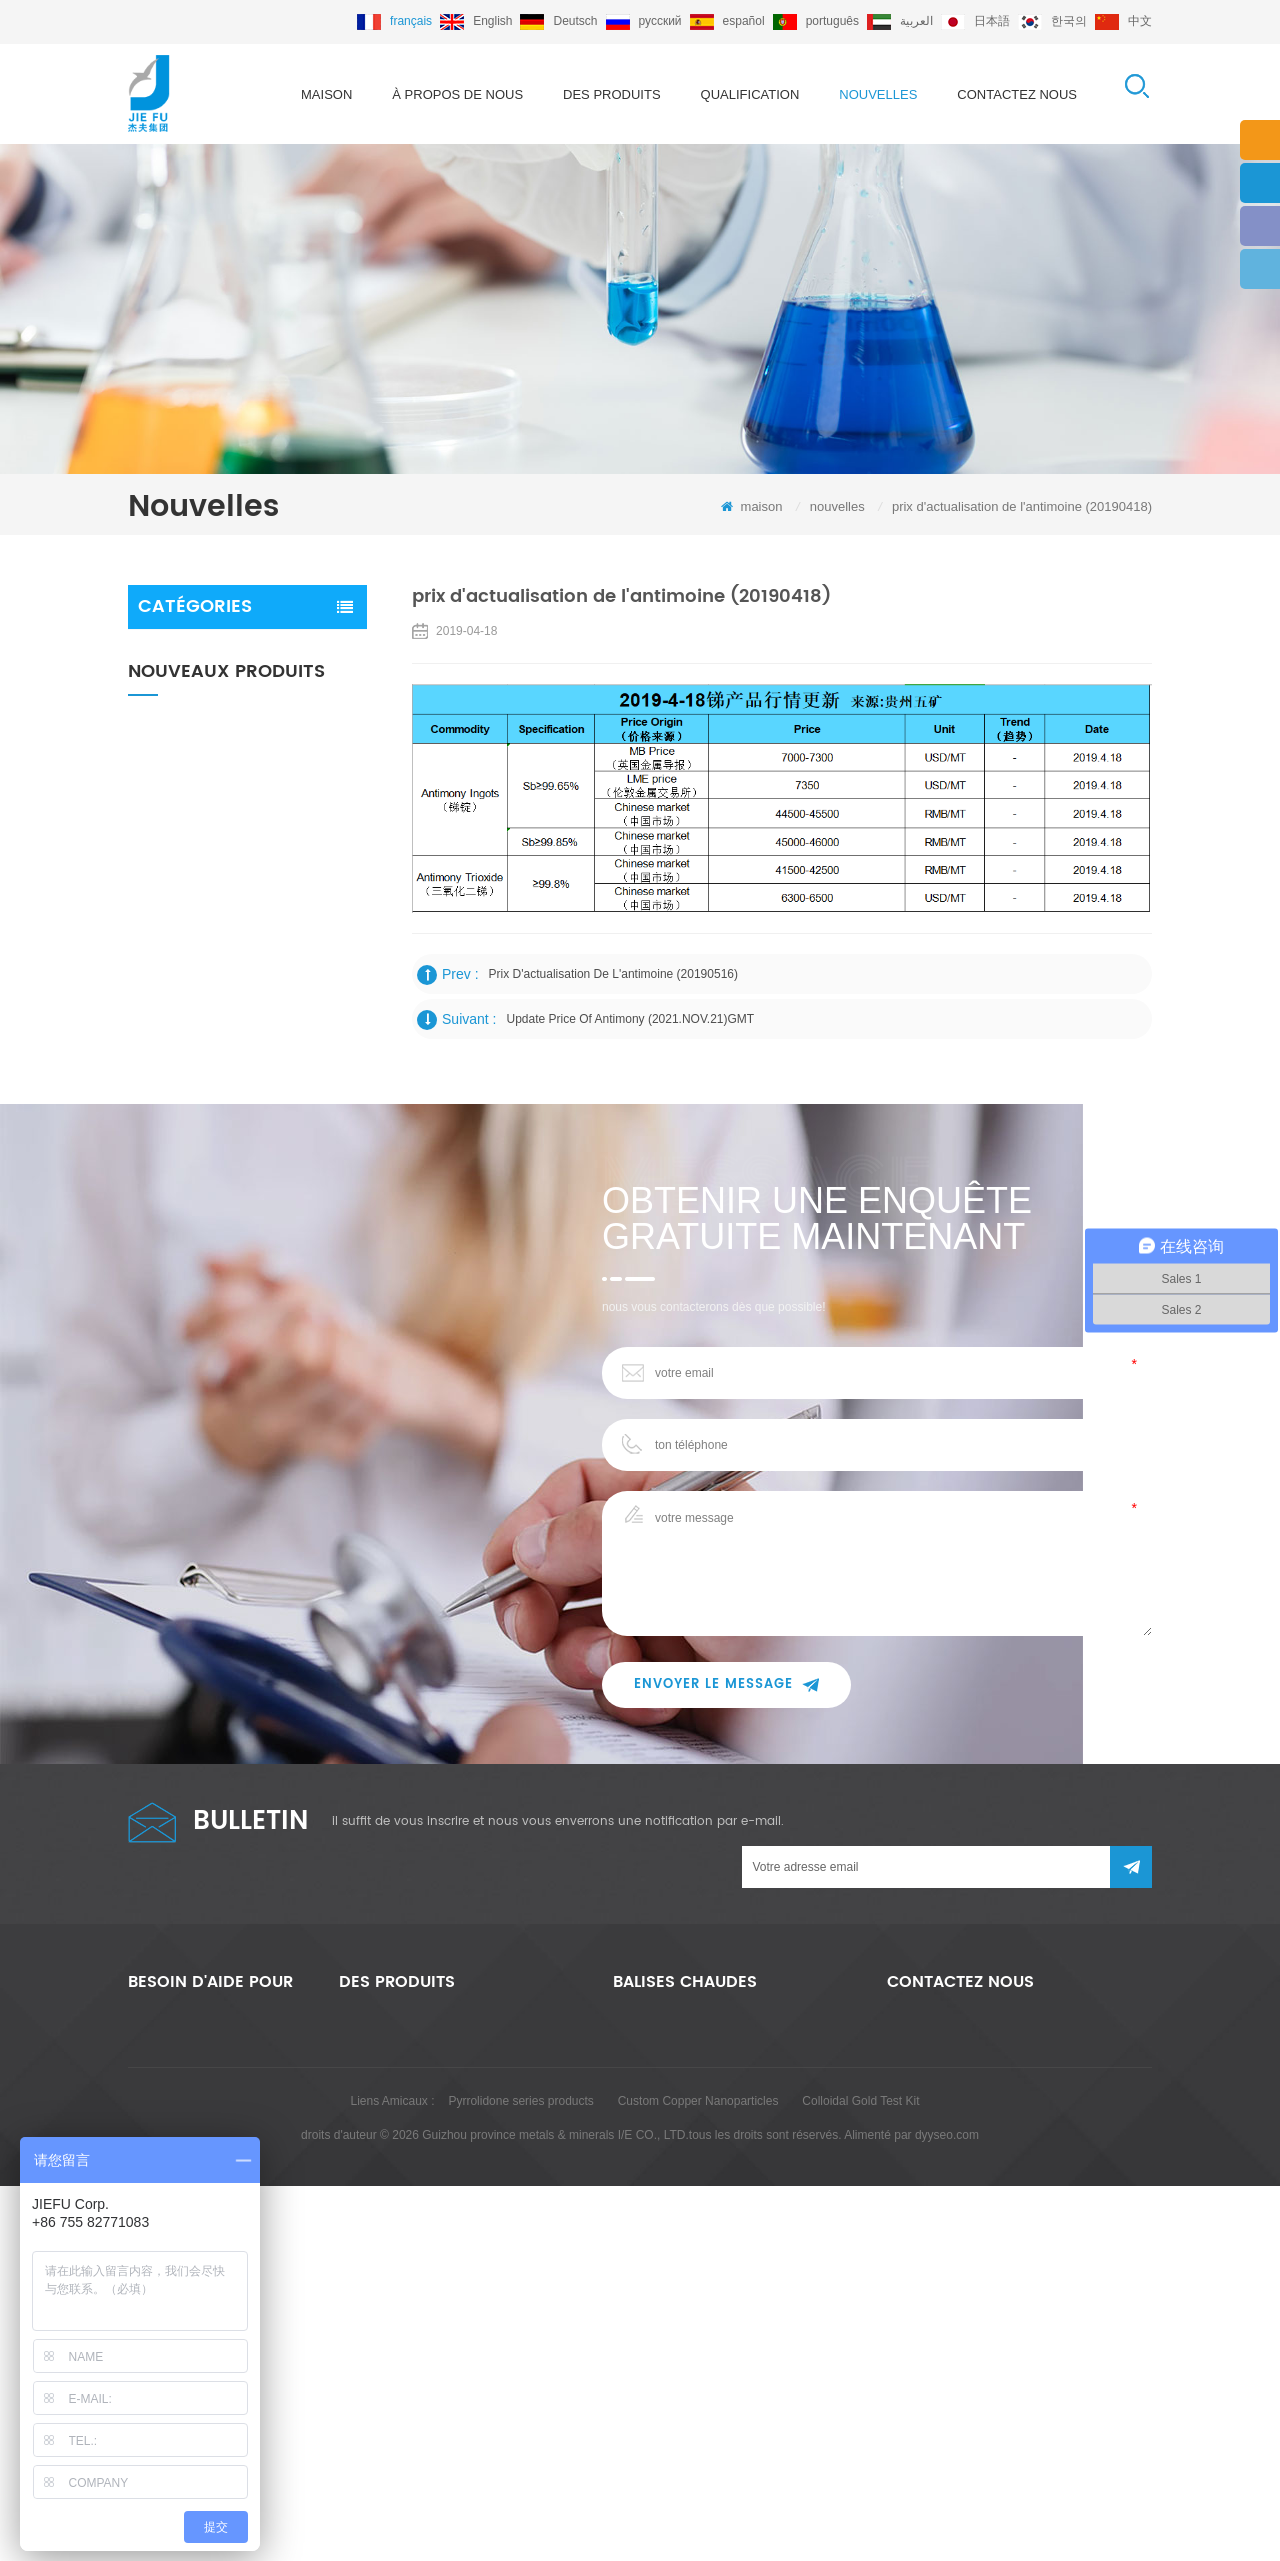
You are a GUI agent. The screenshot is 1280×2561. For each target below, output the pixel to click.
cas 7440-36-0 (651, 2343)
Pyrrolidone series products (520, 2476)
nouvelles (878, 94)
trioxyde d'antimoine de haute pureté (710, 2153)
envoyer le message (726, 1794)
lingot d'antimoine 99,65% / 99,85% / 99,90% (289, 1090)
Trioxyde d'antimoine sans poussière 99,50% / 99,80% (295, 896)
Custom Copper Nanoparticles (698, 2476)
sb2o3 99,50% (651, 2267)
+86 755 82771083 (992, 2200)
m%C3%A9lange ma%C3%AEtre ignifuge (724, 2381)
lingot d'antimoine (196, 755)
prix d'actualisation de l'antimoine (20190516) (613, 974)
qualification (750, 94)
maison (326, 94)
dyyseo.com (947, 2510)
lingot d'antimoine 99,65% (681, 2305)
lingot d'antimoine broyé (676, 2229)
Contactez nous (1017, 94)
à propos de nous (457, 94)
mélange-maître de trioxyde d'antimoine (718, 2191)
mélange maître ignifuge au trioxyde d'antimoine (223, 702)
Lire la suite (282, 938)
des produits (612, 94)
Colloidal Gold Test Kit (860, 2476)
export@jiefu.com (1005, 2160)
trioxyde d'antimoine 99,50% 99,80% (293, 991)
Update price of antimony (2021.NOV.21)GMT (631, 1019)
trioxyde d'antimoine (203, 649)
